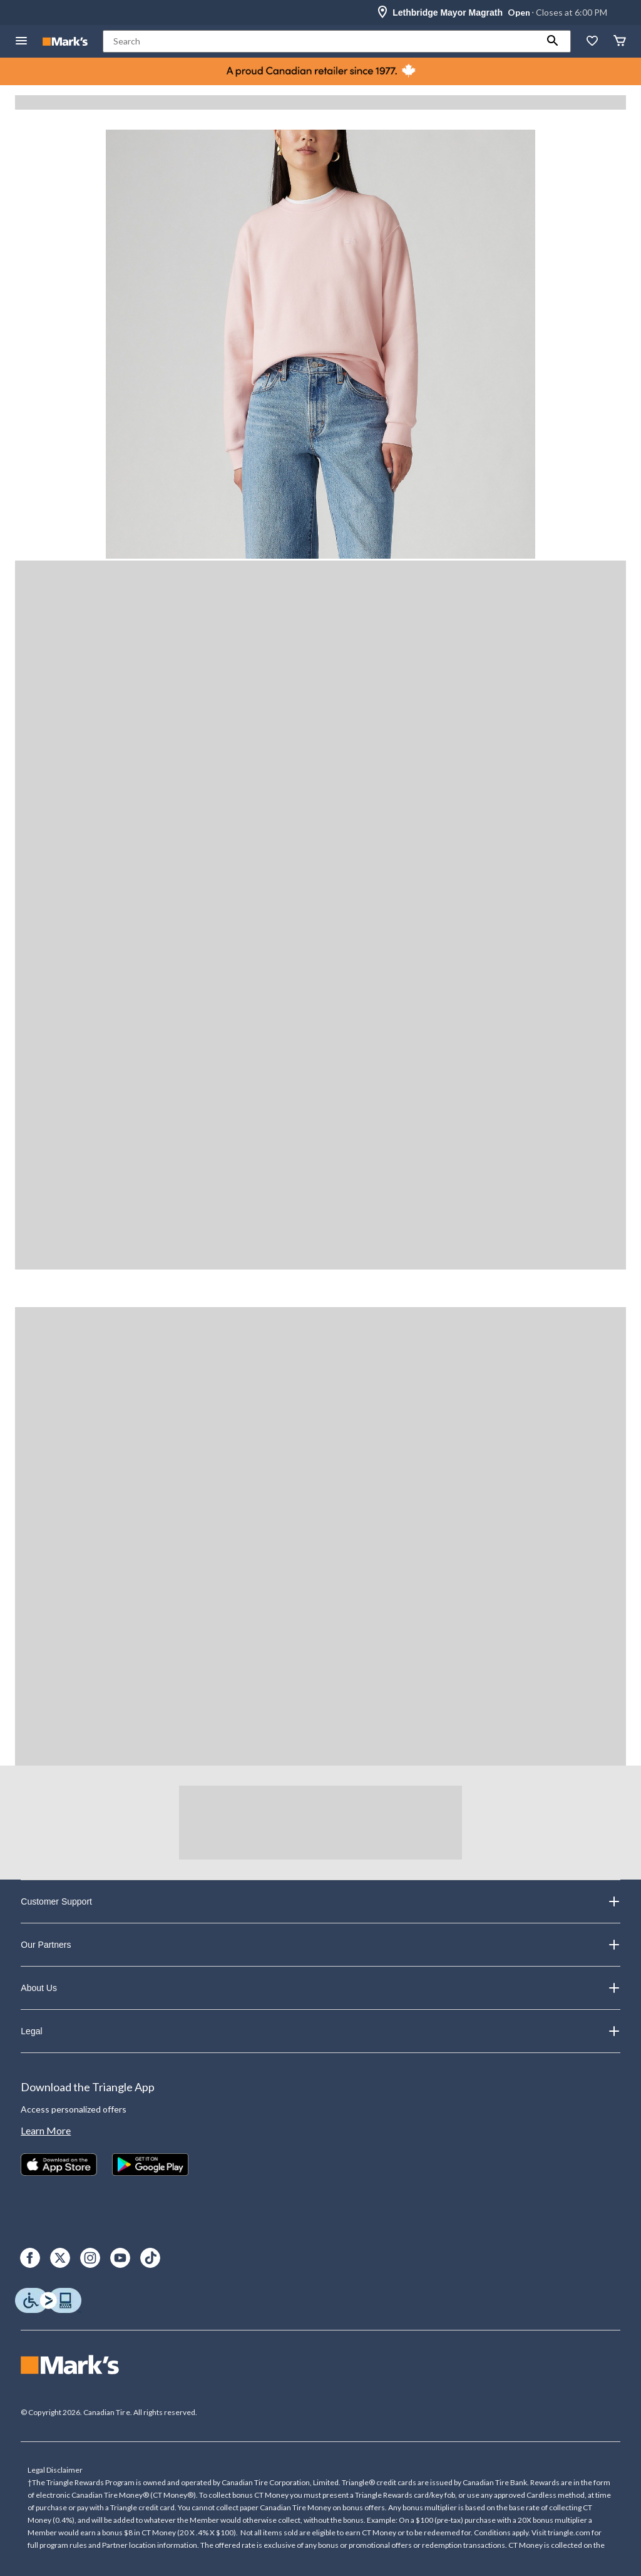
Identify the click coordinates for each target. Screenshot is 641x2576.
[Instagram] (90, 2258)
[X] (60, 2258)
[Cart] (619, 41)
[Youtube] (120, 2258)
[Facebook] (30, 2258)
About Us (320, 1988)
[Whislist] (592, 41)
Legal (320, 2031)
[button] (552, 41)
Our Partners (320, 1944)
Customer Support (320, 1901)
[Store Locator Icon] (382, 12)
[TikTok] (150, 2258)
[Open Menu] (21, 41)
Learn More (46, 2130)
